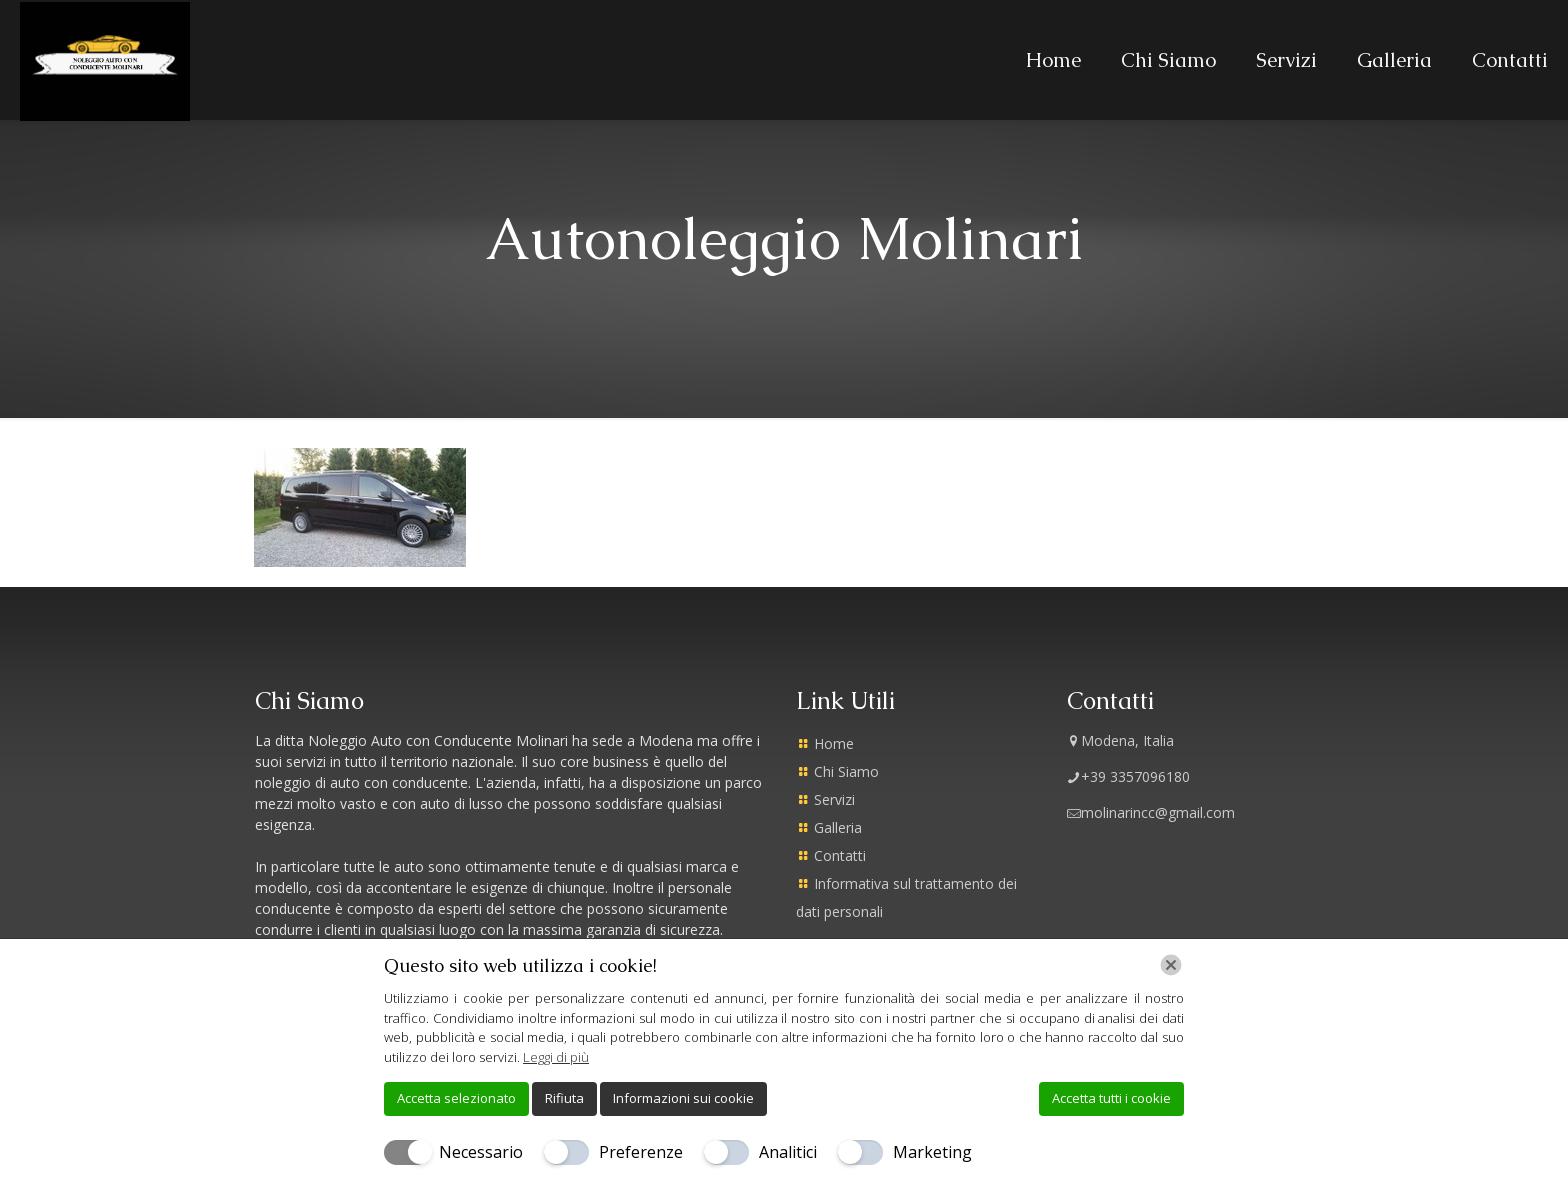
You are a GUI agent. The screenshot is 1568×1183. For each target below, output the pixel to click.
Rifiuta (564, 1098)
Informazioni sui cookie (683, 1098)
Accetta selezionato (456, 1098)
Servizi (834, 799)
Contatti (840, 855)
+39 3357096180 (1128, 776)
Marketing (932, 1152)
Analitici (788, 1152)
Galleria (838, 827)
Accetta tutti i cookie (1111, 1098)
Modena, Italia (1120, 740)
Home (834, 743)
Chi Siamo (846, 771)
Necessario (481, 1152)
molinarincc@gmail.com (1151, 812)
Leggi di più (556, 1057)
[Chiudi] (1171, 965)
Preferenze (641, 1152)
